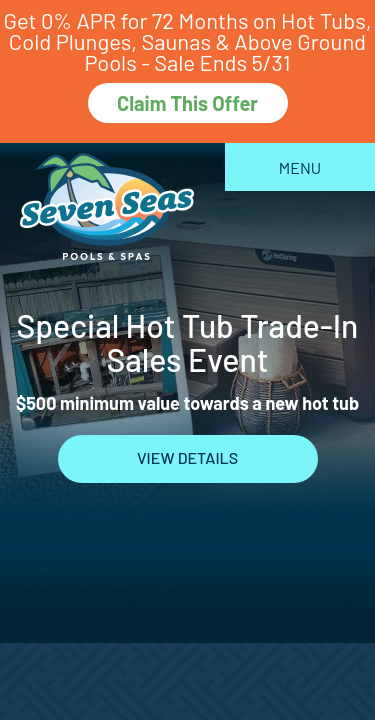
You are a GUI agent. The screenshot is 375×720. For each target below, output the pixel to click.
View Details (187, 457)
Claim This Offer (187, 103)
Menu (300, 167)
